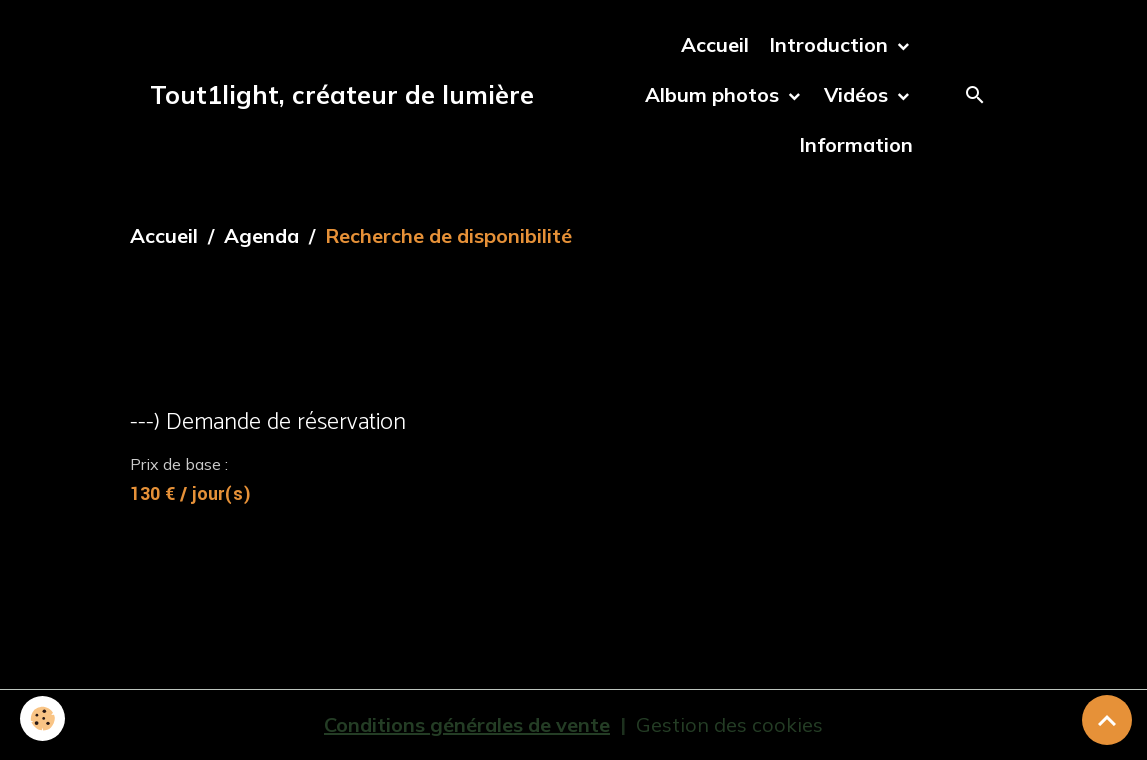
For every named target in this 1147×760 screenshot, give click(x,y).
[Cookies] (42, 718)
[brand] (342, 95)
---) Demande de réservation (268, 422)
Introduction (831, 44)
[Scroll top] (1107, 720)
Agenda (261, 235)
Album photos (714, 94)
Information (856, 144)
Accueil (715, 44)
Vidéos (858, 94)
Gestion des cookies (729, 724)
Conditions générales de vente (467, 724)
